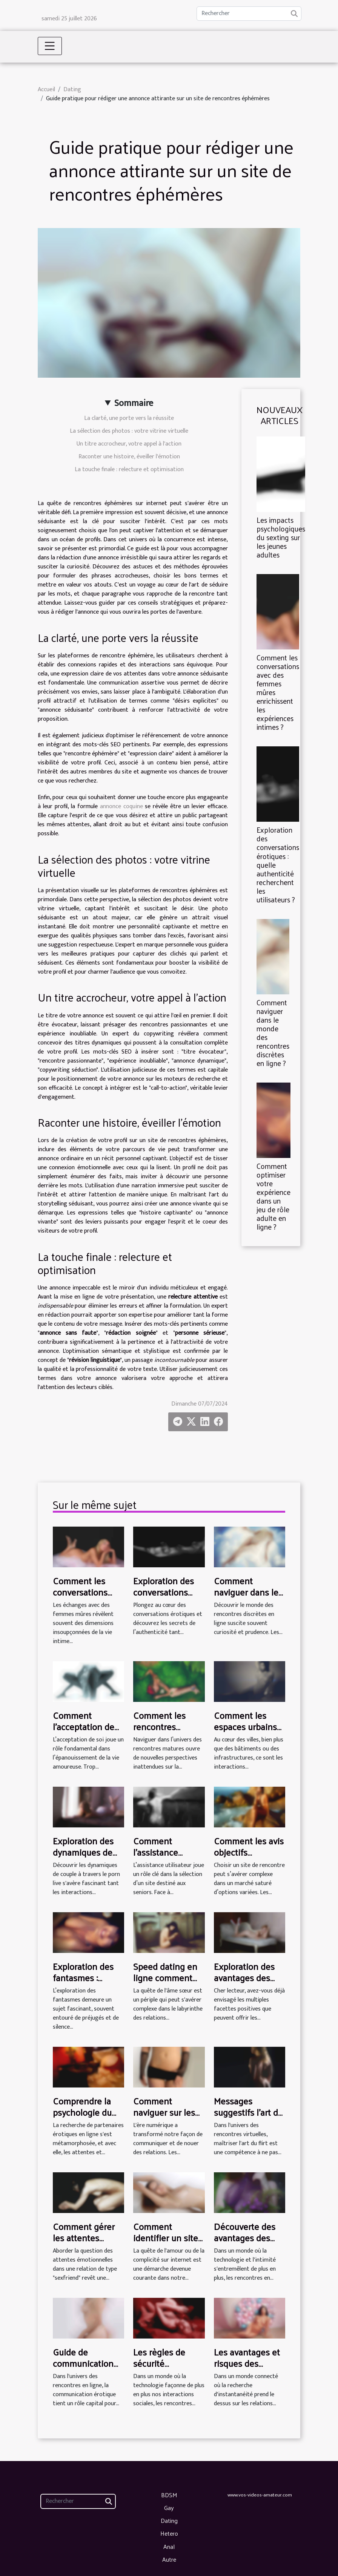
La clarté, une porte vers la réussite (129, 418)
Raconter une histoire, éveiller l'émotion (129, 457)
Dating (72, 89)
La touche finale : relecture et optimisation (129, 469)
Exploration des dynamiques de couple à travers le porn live (88, 1857)
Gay (169, 2507)
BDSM (169, 2494)
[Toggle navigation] (50, 46)
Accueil (46, 89)
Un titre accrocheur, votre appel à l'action (129, 444)
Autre (169, 2559)
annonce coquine (121, 806)
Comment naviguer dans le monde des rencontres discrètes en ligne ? (273, 1032)
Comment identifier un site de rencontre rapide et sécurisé (168, 2243)
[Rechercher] (249, 13)
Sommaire (133, 403)
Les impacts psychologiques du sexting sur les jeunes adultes (281, 537)
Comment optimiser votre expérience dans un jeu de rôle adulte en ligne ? (273, 1196)
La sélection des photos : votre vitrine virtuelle (129, 431)
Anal (169, 2546)
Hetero (169, 2533)
